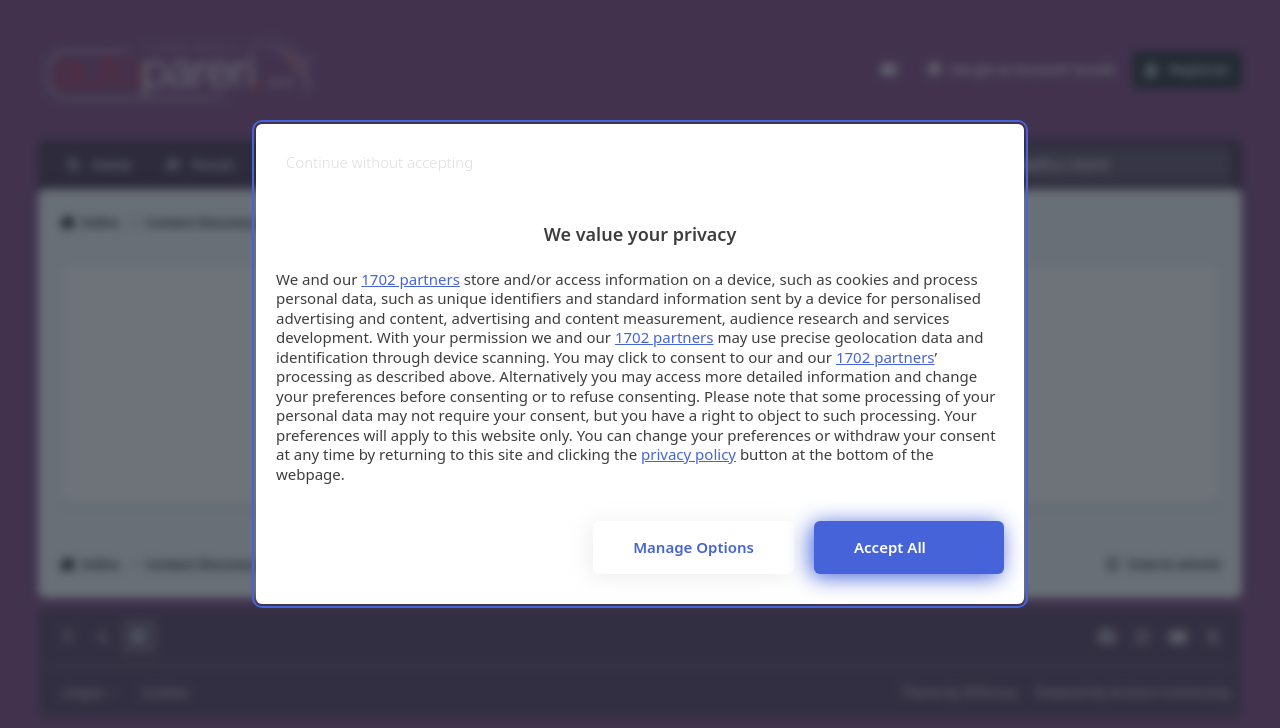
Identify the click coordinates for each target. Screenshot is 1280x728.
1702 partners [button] (410, 279)
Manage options (693, 547)
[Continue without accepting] (379, 162)
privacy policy (688, 454)
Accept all (890, 547)
